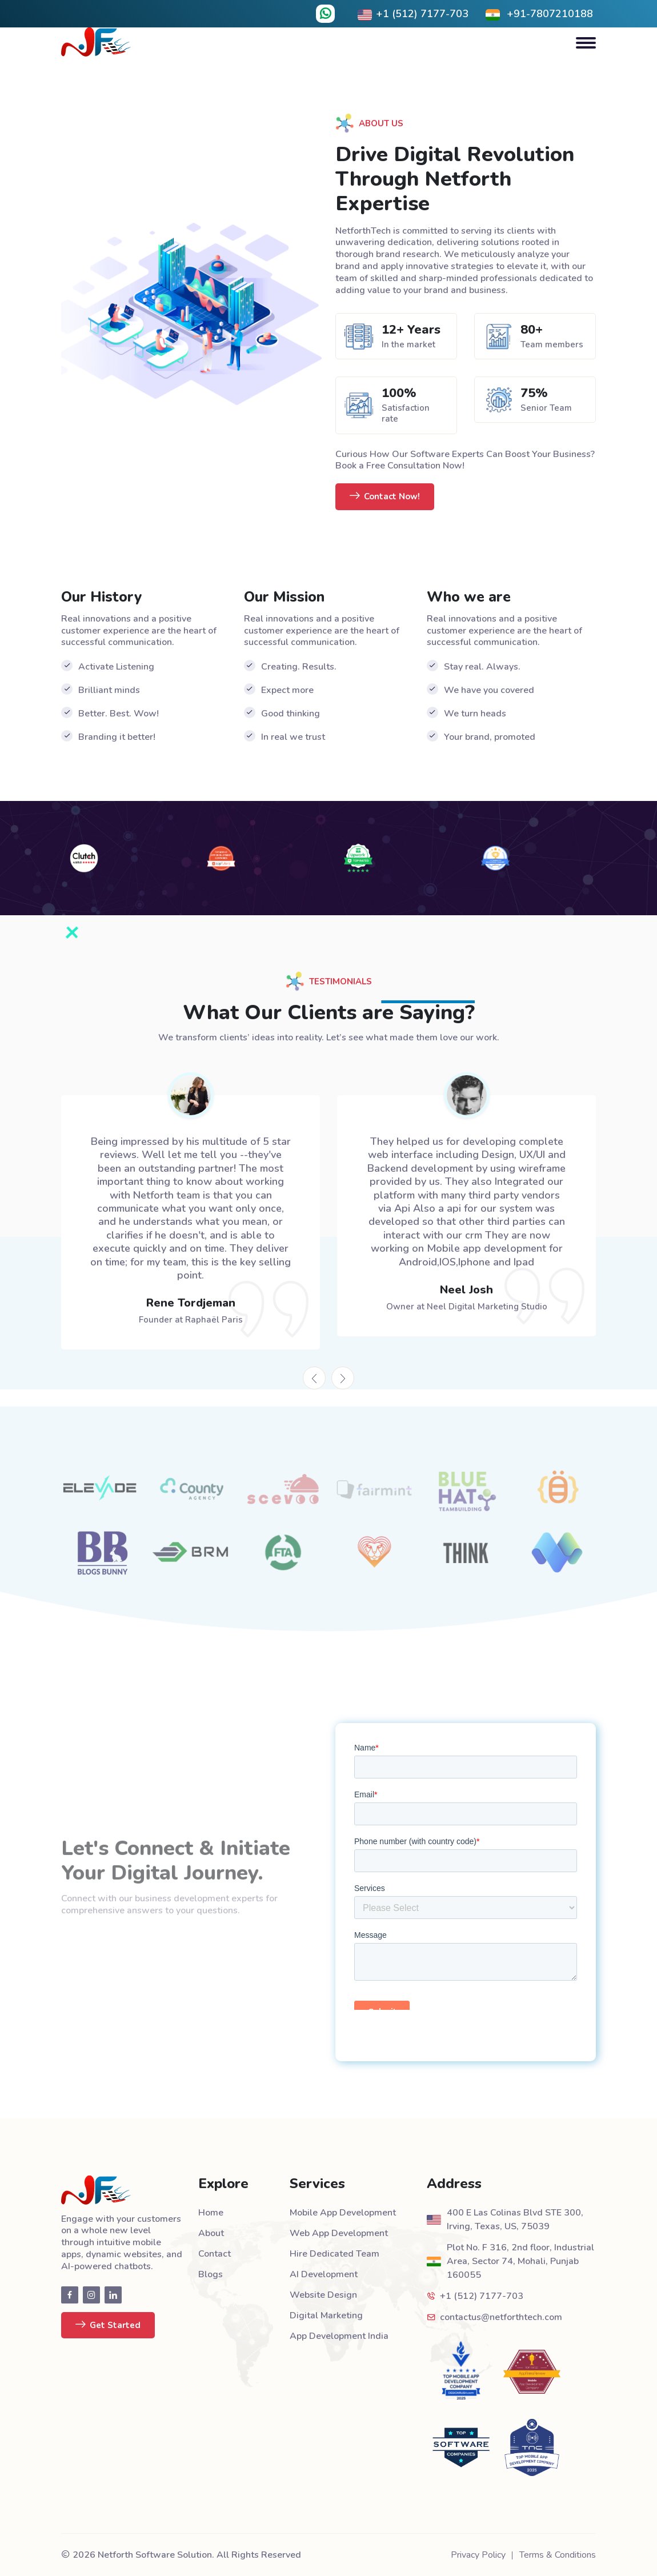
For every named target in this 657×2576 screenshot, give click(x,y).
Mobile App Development (343, 2212)
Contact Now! (385, 497)
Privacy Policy (478, 2555)
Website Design (323, 2295)
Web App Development (339, 2233)
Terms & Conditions (557, 2555)
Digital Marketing (326, 2315)
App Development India (339, 2336)
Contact (214, 2254)
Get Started (108, 2325)
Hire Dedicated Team (334, 2254)
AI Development (324, 2274)
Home (210, 2212)
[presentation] (314, 1378)
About (211, 2233)
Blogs (210, 2274)
